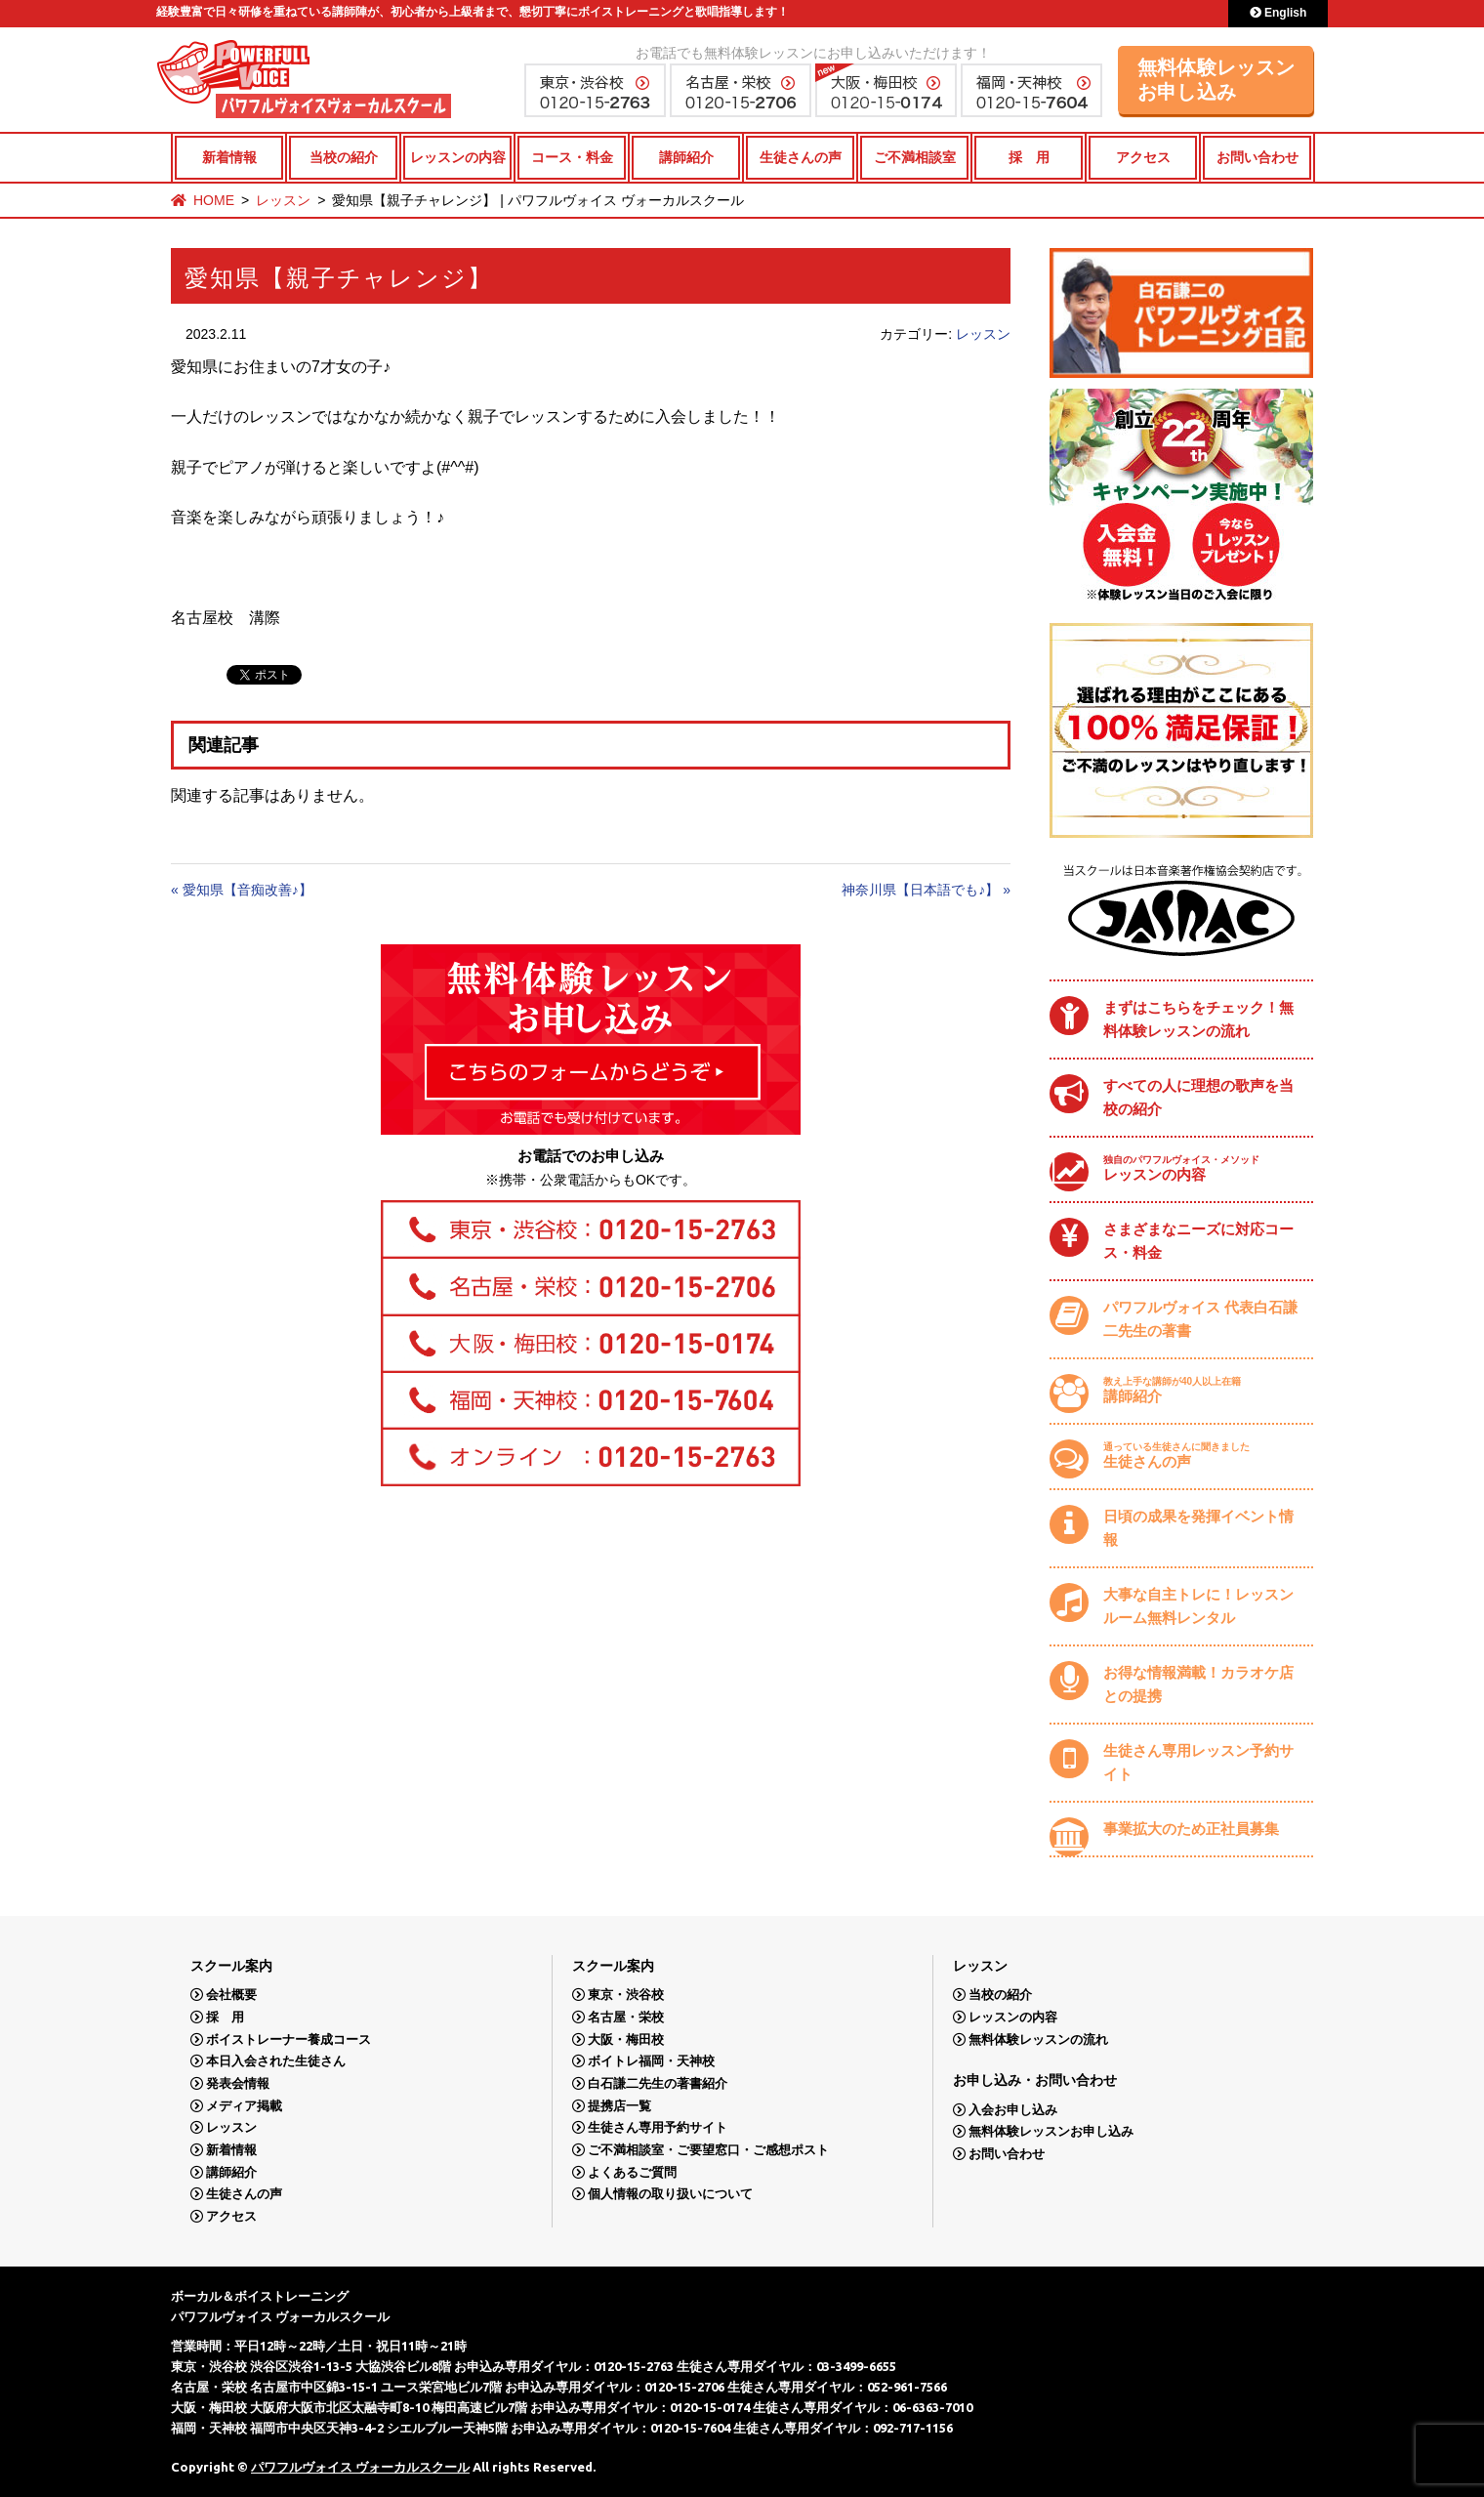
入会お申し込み (1013, 2109)
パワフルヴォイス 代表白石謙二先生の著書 (1200, 1319)
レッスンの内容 (458, 157)
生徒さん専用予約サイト (657, 2127)
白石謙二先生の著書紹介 (657, 2083)
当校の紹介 (343, 157)
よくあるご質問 (632, 2172)
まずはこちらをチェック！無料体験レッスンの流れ (1198, 1019)
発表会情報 (237, 2083)
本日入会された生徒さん (276, 2061)
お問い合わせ (1257, 157)
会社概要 (231, 1994)
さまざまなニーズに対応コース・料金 (1198, 1241)
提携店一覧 (619, 2106)
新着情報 (229, 157)
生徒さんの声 (801, 157)
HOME (213, 200)
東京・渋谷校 (626, 1994)
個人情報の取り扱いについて (670, 2193)
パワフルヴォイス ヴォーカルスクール (360, 2467)
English (1278, 13)
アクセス (1143, 157)
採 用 (1029, 157)
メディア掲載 (244, 2106)
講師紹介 (686, 157)
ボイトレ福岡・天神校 (651, 2061)
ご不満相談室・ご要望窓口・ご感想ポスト (708, 2150)
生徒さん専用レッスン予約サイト (1198, 1762)
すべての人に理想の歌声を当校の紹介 (1198, 1097)
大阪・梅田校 (626, 2039)
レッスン (283, 200)
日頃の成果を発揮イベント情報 (1198, 1528)
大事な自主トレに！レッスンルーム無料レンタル (1198, 1606)
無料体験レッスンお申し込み (1216, 80)
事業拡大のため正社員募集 (1191, 1828)
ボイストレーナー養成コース (288, 2039)
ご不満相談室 (915, 157)
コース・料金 (572, 157)
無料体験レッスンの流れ (1038, 2039)
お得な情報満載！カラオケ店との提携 (1198, 1684)
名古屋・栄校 (626, 2017)
